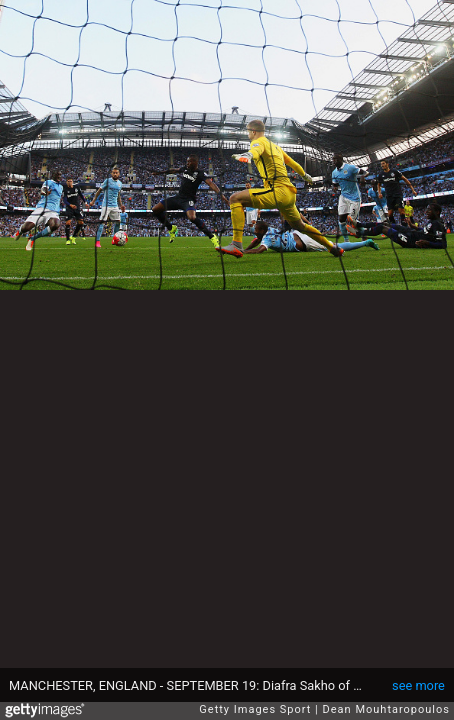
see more (418, 685)
